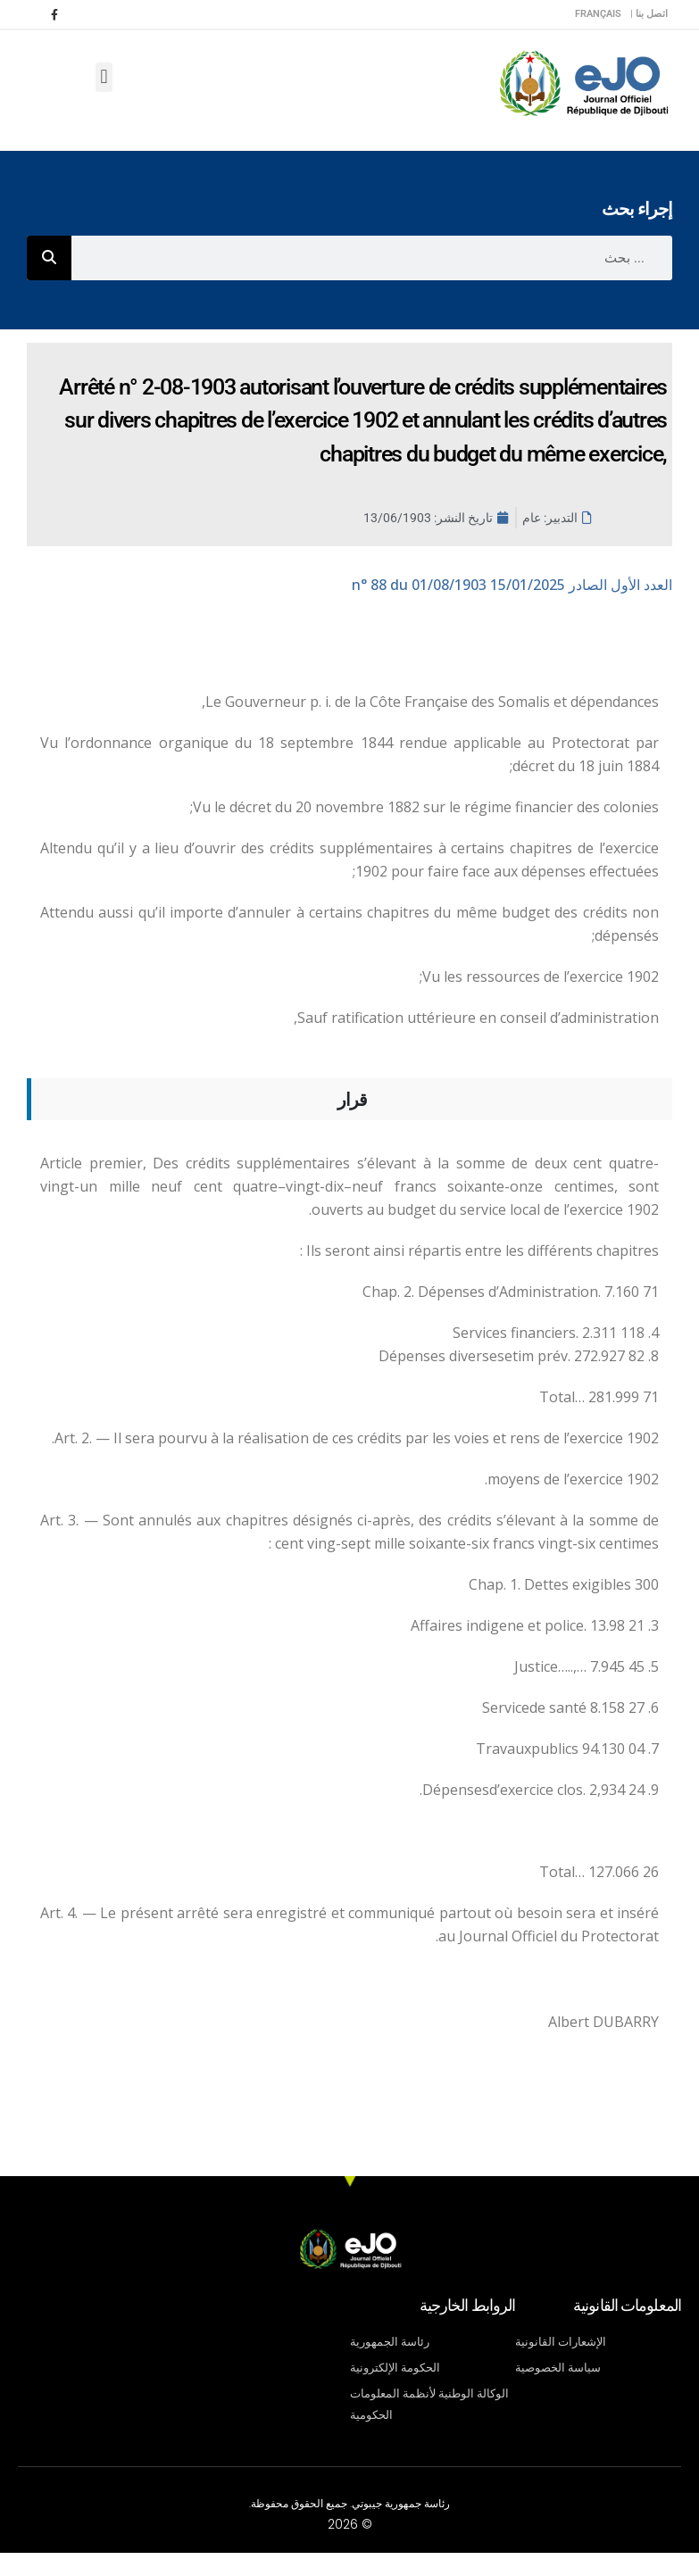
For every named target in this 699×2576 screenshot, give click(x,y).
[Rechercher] (49, 258)
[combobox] (371, 258)
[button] (104, 77)
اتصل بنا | (649, 14)
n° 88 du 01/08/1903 (512, 584)
